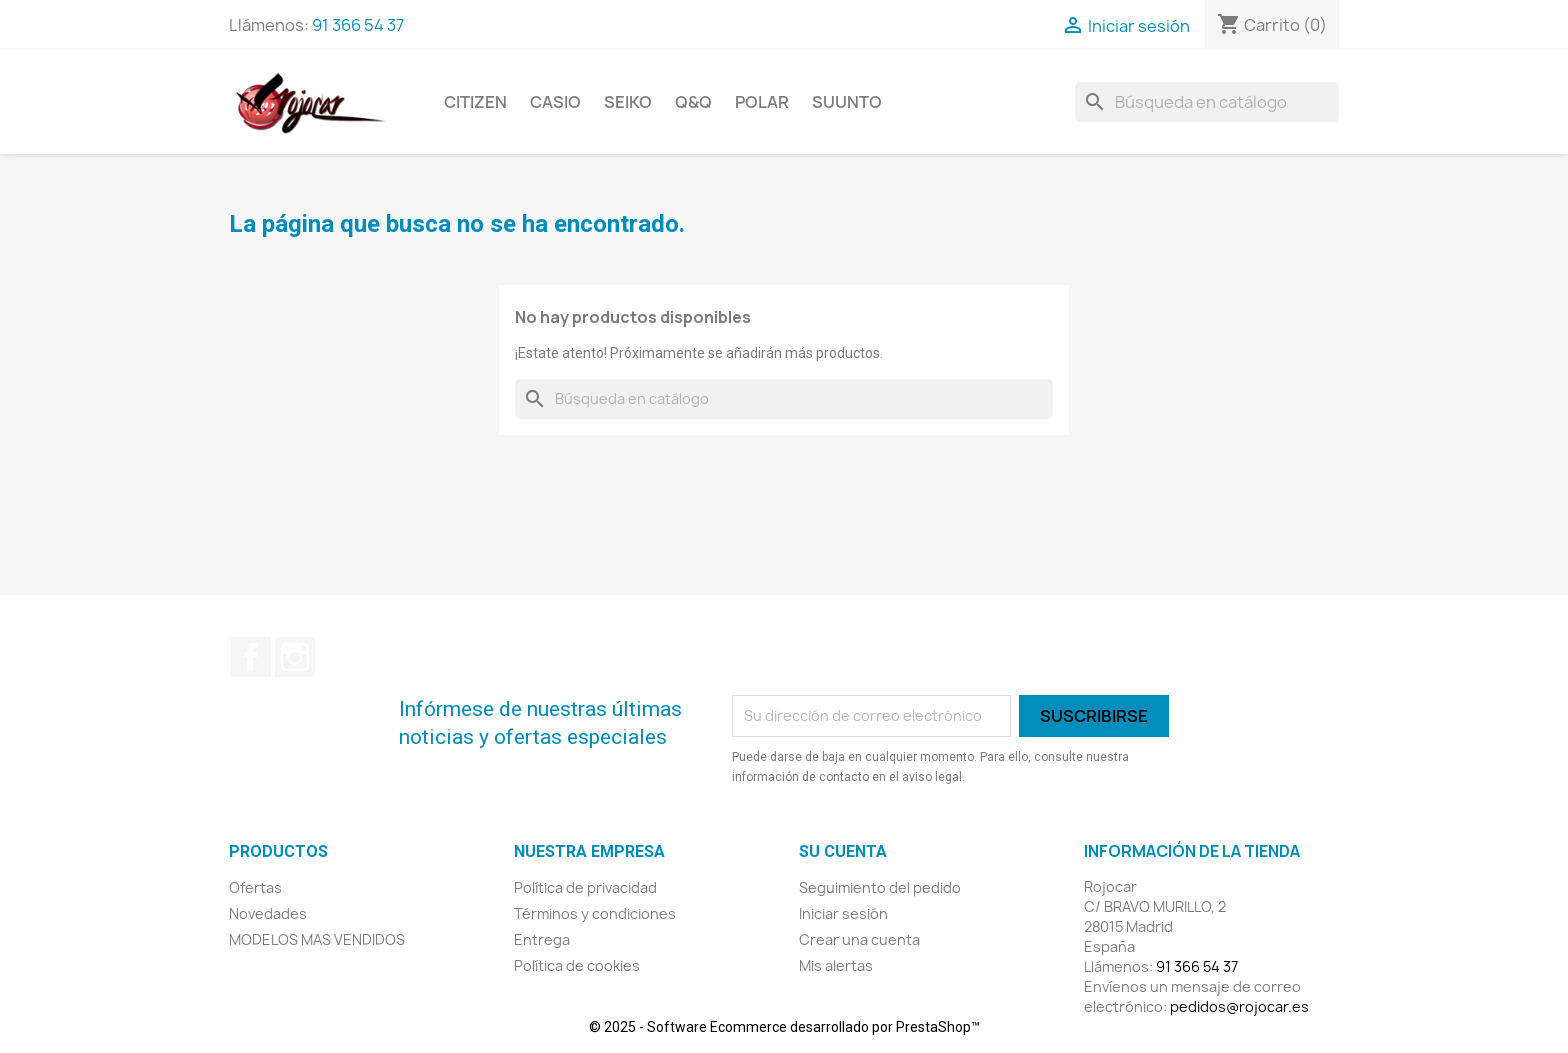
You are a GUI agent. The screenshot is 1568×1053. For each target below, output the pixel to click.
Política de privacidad (585, 887)
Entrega (542, 939)
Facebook (251, 657)
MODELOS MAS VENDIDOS (317, 939)
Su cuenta (843, 851)
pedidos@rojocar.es (1239, 1006)
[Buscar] (1207, 102)
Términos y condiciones (595, 913)
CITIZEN (475, 102)
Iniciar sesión (843, 913)
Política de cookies (577, 965)
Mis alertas (836, 965)
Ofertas (255, 887)
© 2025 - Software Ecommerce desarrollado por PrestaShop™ (784, 1027)
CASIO (555, 102)
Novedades (268, 913)
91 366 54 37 (358, 25)
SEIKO (628, 102)
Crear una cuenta (859, 939)
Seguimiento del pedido (880, 887)
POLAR (762, 102)
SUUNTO (847, 102)
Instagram (295, 657)
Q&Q (693, 102)
